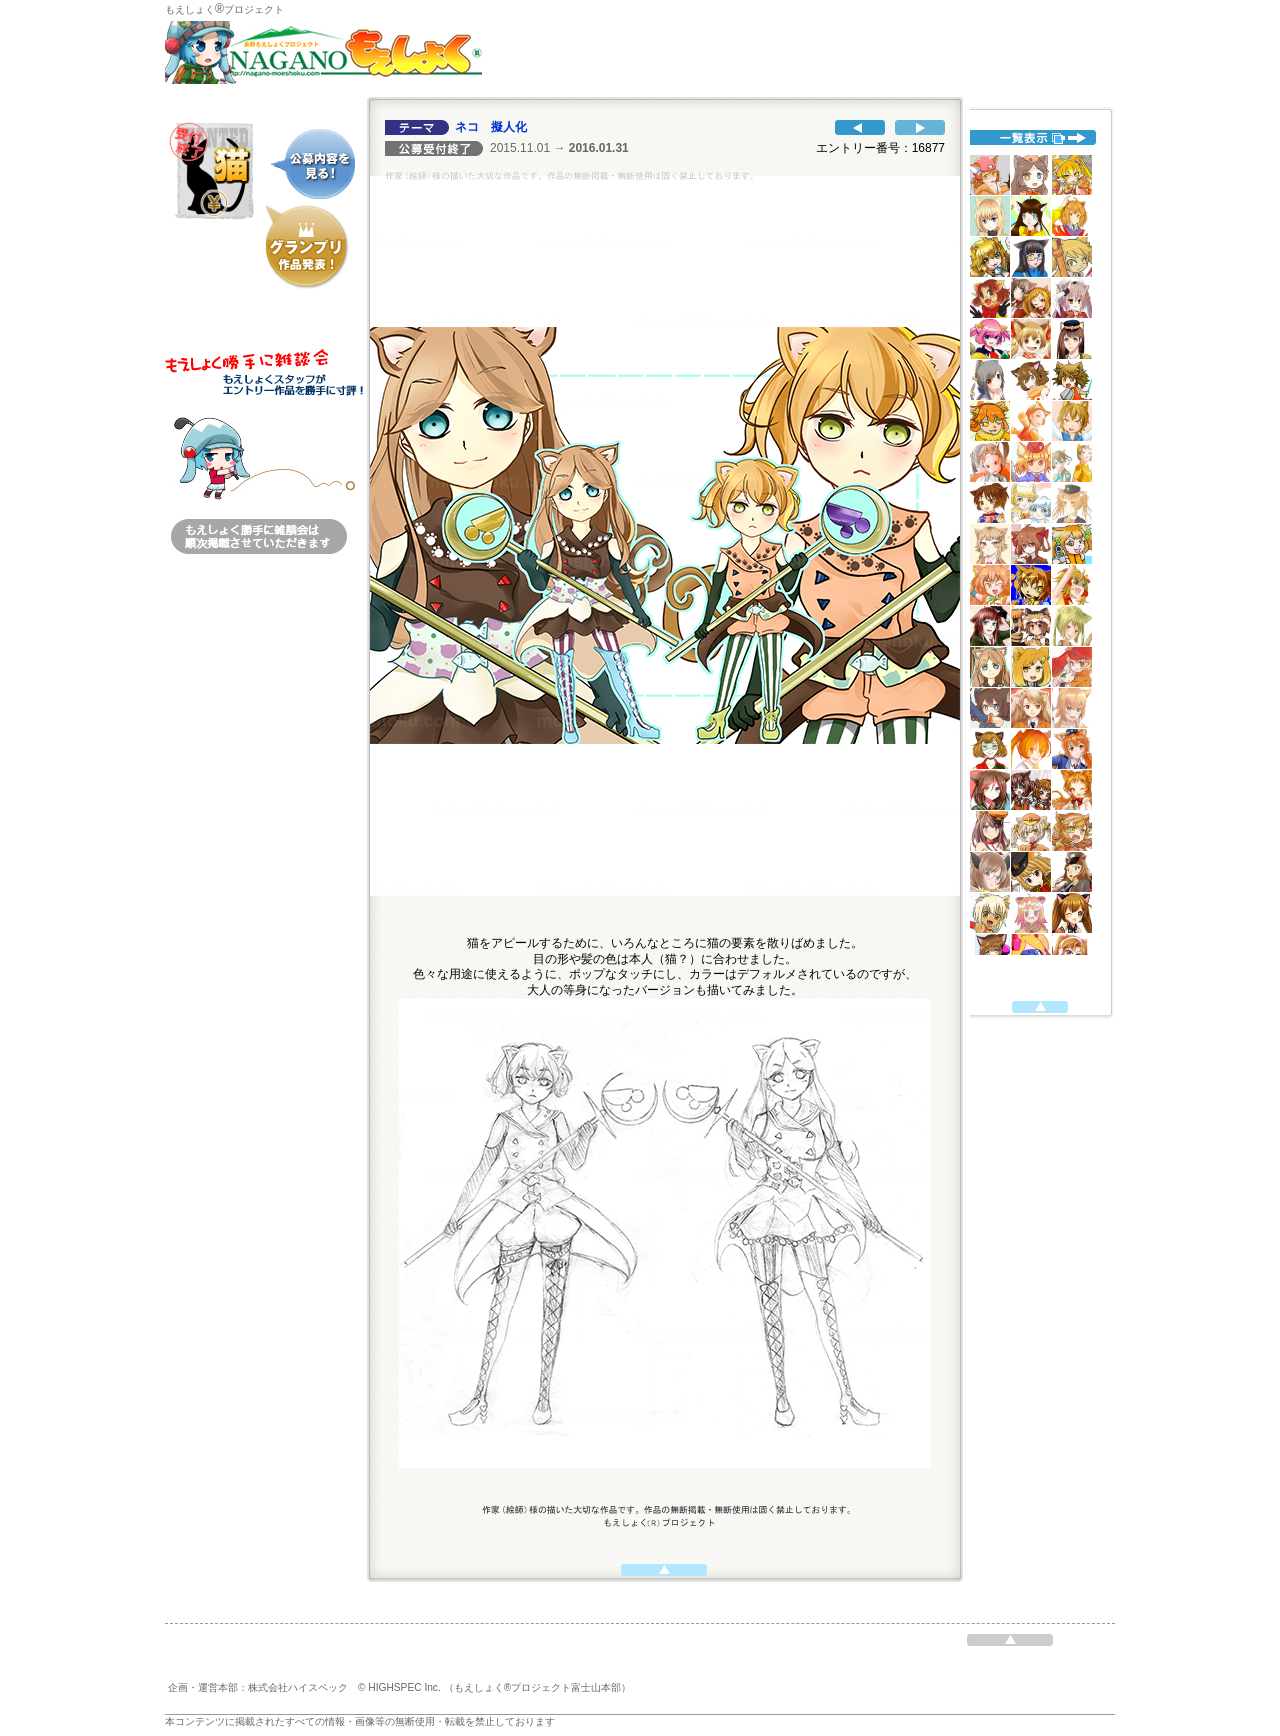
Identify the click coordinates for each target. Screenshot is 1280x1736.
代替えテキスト (1035, 555)
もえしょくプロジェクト (224, 9)
